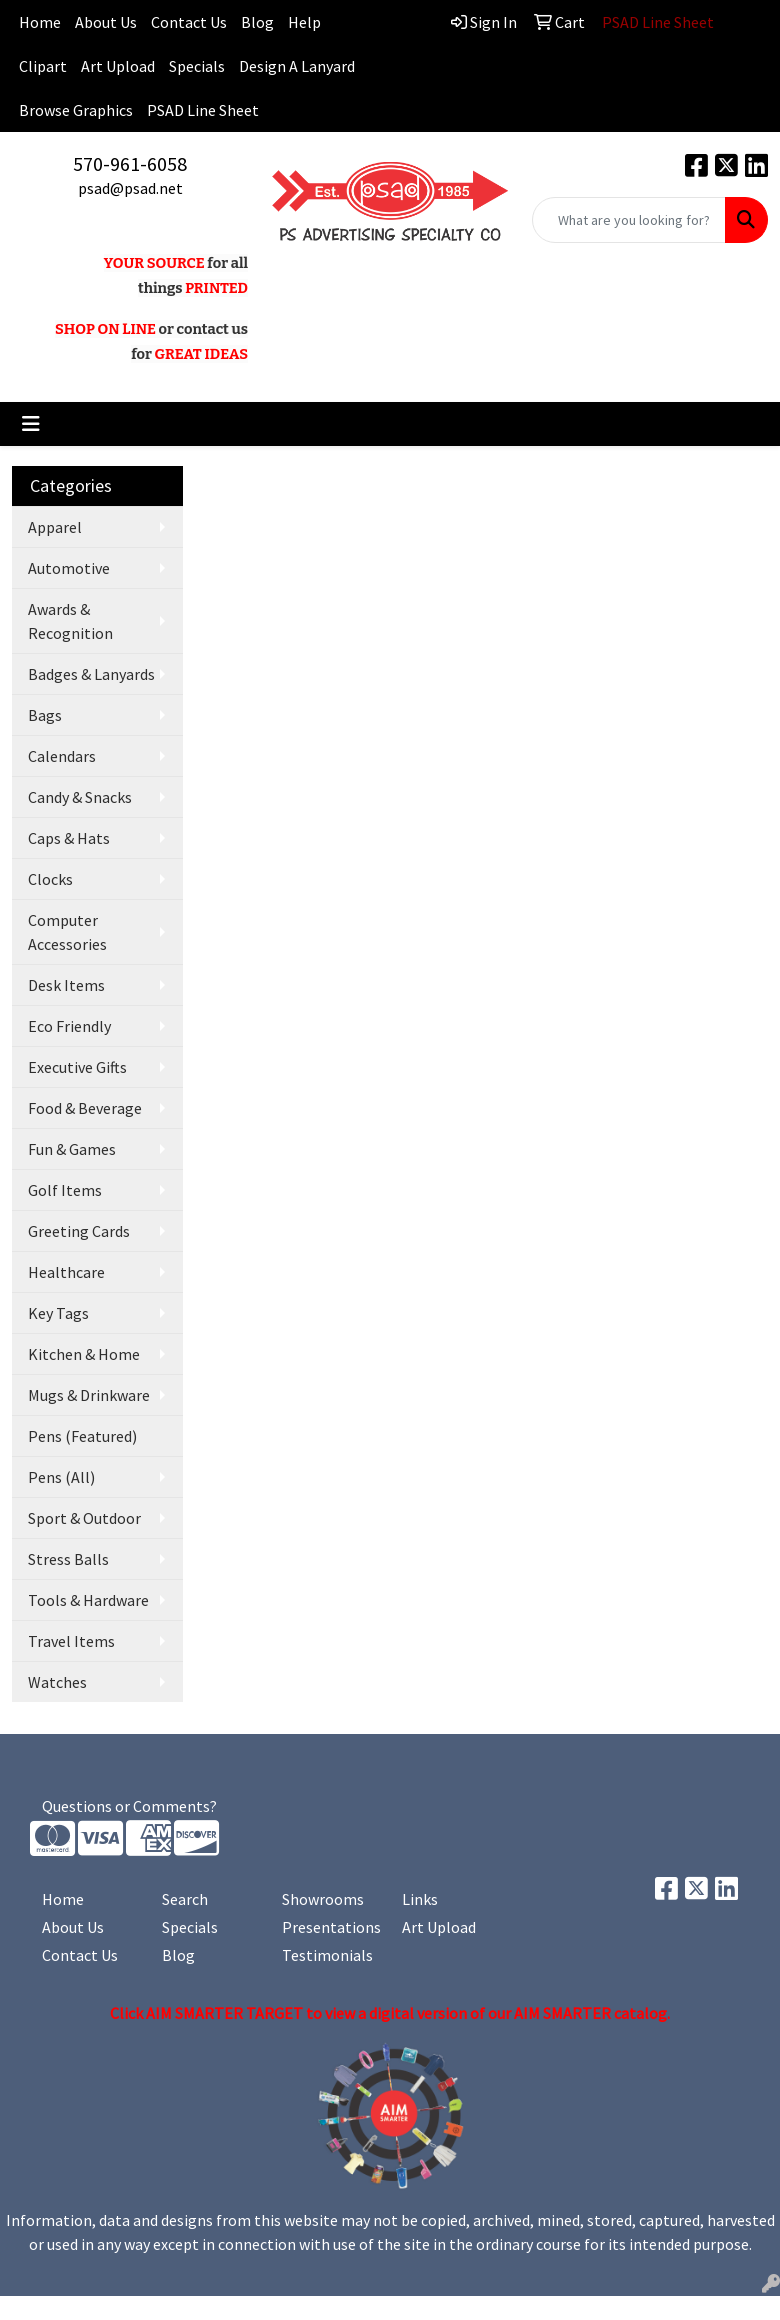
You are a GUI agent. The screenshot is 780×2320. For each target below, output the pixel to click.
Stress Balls (68, 1559)
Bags (45, 715)
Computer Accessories (67, 932)
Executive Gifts (77, 1067)
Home (63, 1899)
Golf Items (65, 1190)
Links (420, 1899)
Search (185, 1899)
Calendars (62, 756)
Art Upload (118, 66)
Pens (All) (61, 1477)
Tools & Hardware (88, 1600)
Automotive (69, 568)
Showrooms (323, 1899)
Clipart (43, 66)
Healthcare (66, 1272)
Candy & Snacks (80, 797)
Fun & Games (72, 1149)
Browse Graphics (76, 110)
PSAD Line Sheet (203, 110)
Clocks (50, 879)
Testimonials (327, 1955)
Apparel (55, 527)
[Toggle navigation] (31, 424)
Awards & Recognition (70, 621)
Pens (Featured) (82, 1436)
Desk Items (66, 985)
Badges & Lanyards (91, 674)
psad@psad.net (130, 188)
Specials (197, 66)
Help (304, 22)
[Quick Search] (629, 220)
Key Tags (58, 1313)
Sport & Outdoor (84, 1518)
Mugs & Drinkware (89, 1395)
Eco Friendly (69, 1026)
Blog (257, 22)
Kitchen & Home (84, 1354)
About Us (106, 22)
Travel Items (71, 1641)
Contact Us (189, 22)
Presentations (330, 1927)
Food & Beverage (85, 1108)
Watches (57, 1682)
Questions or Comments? (129, 1806)
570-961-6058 (130, 163)
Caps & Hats (69, 838)
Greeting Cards (79, 1231)
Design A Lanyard (297, 66)
